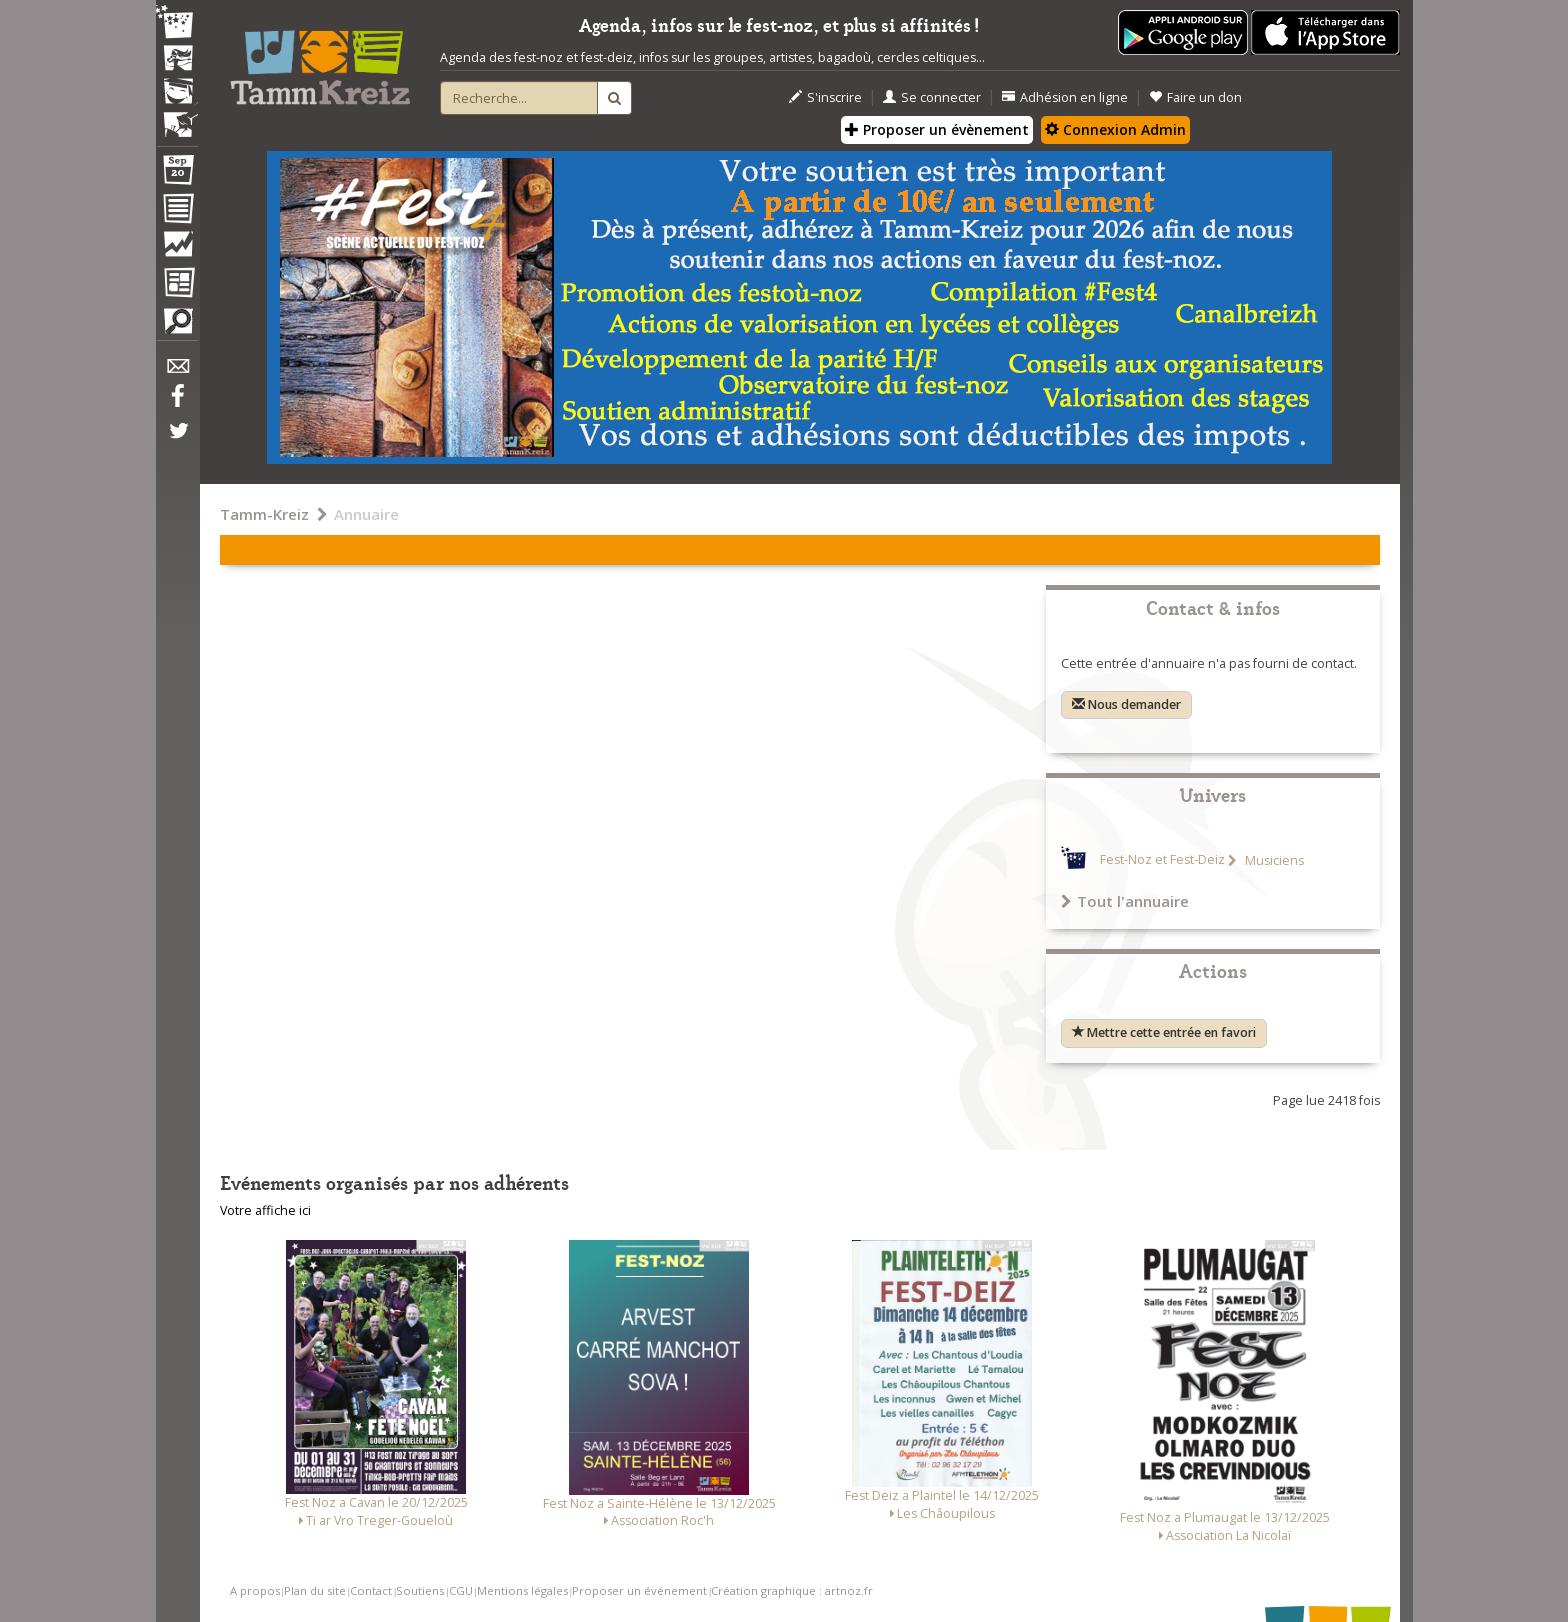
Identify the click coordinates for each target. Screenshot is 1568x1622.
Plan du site (315, 1590)
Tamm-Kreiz (264, 514)
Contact (371, 1590)
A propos (255, 1590)
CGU (461, 1590)
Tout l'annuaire (1125, 901)
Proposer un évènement (937, 129)
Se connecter (932, 97)
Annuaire (366, 514)
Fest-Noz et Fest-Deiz (1162, 860)
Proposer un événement (639, 1590)
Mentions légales (522, 1590)
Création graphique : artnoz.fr (792, 1590)
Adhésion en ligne (1065, 97)
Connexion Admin (1115, 129)
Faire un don (1195, 97)
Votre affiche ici (265, 1210)
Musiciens (1273, 860)
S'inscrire (825, 97)
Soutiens (420, 1590)
